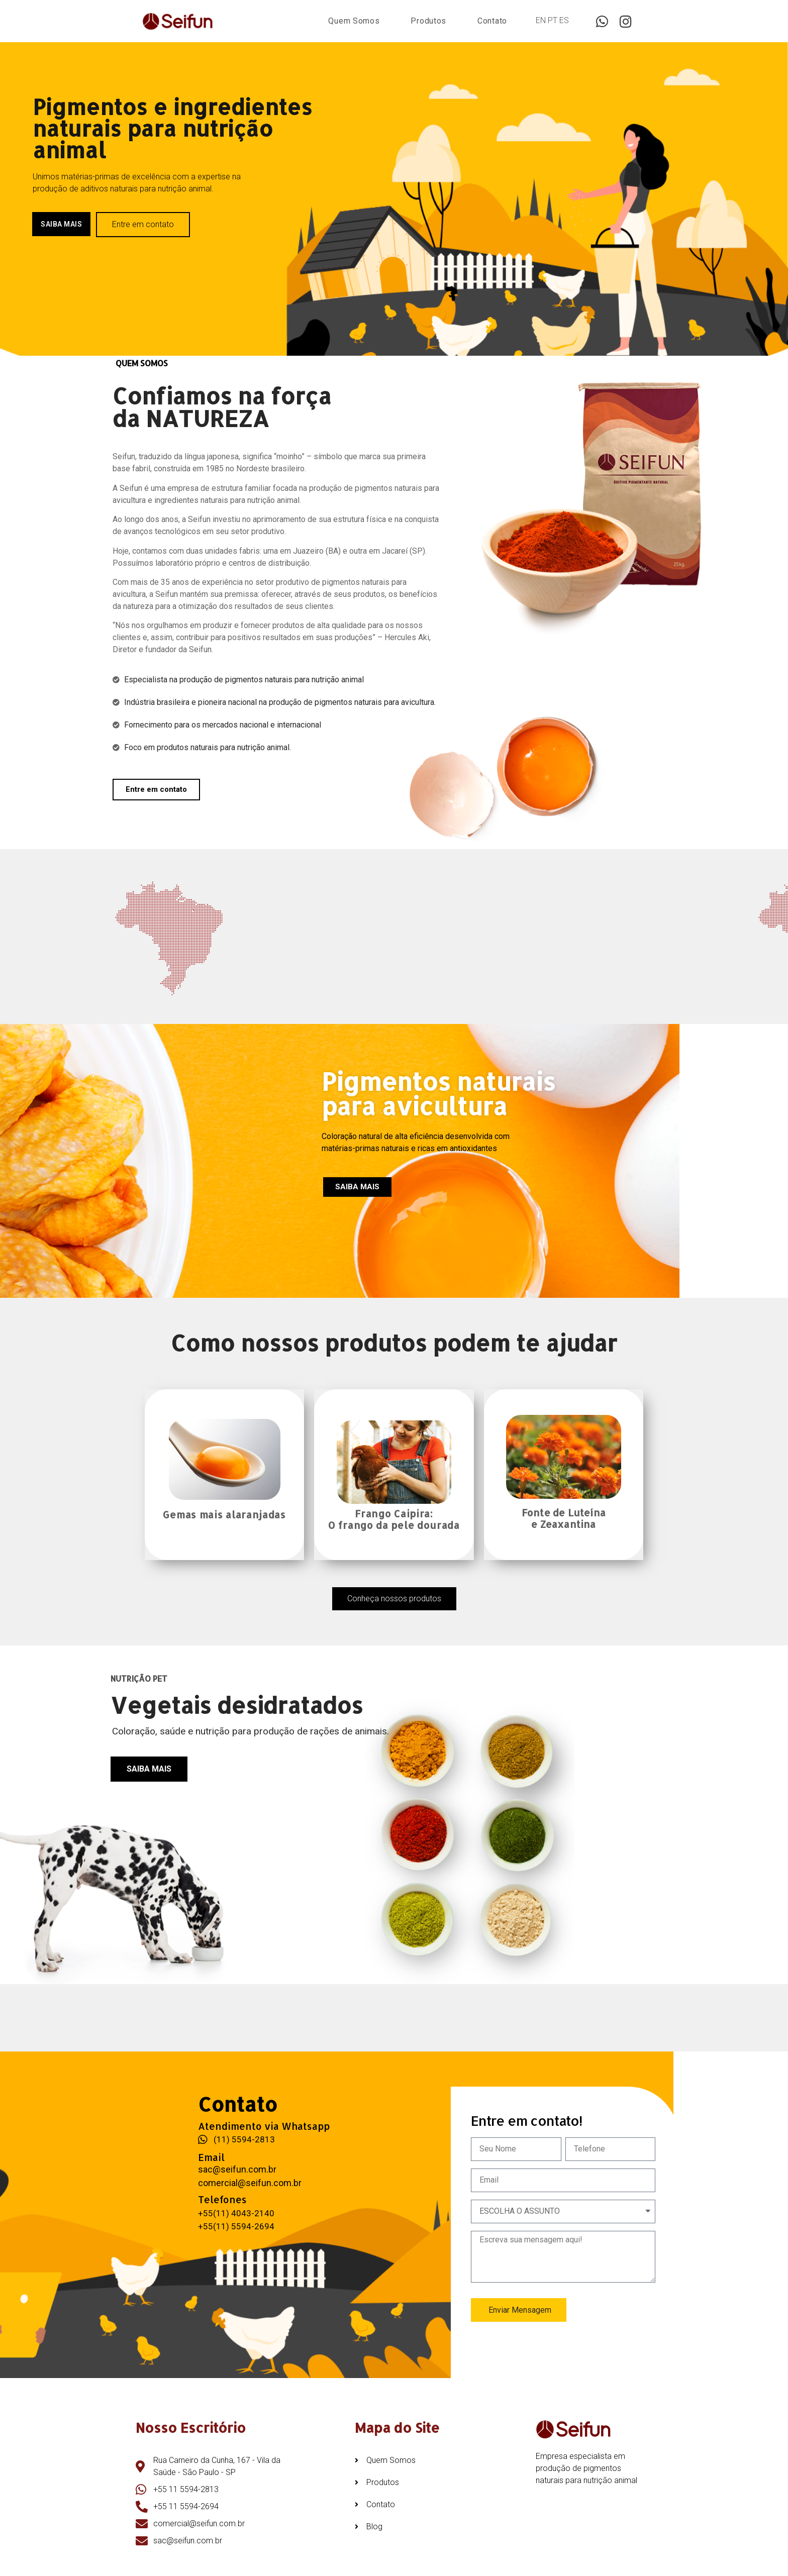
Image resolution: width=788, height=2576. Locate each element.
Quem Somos (353, 21)
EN (541, 20)
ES (564, 20)
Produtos (428, 21)
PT (552, 20)
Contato (492, 21)
